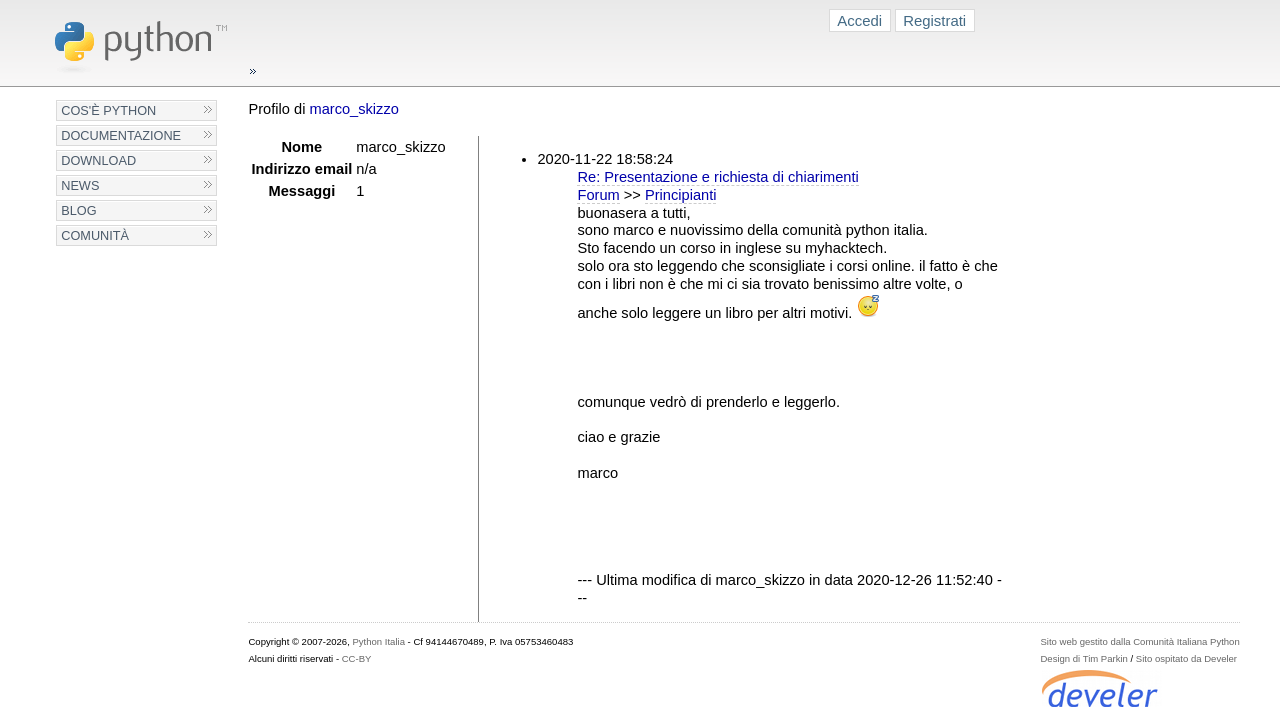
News (80, 185)
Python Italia (378, 641)
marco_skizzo (353, 109)
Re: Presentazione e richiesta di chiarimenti (717, 177)
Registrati (934, 20)
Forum (598, 195)
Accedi (859, 20)
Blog (78, 210)
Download (98, 160)
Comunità (95, 235)
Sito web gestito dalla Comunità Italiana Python (1139, 641)
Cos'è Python (108, 110)
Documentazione (121, 135)
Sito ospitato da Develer (1186, 658)
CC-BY (357, 658)
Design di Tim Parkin (1083, 658)
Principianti (681, 195)
